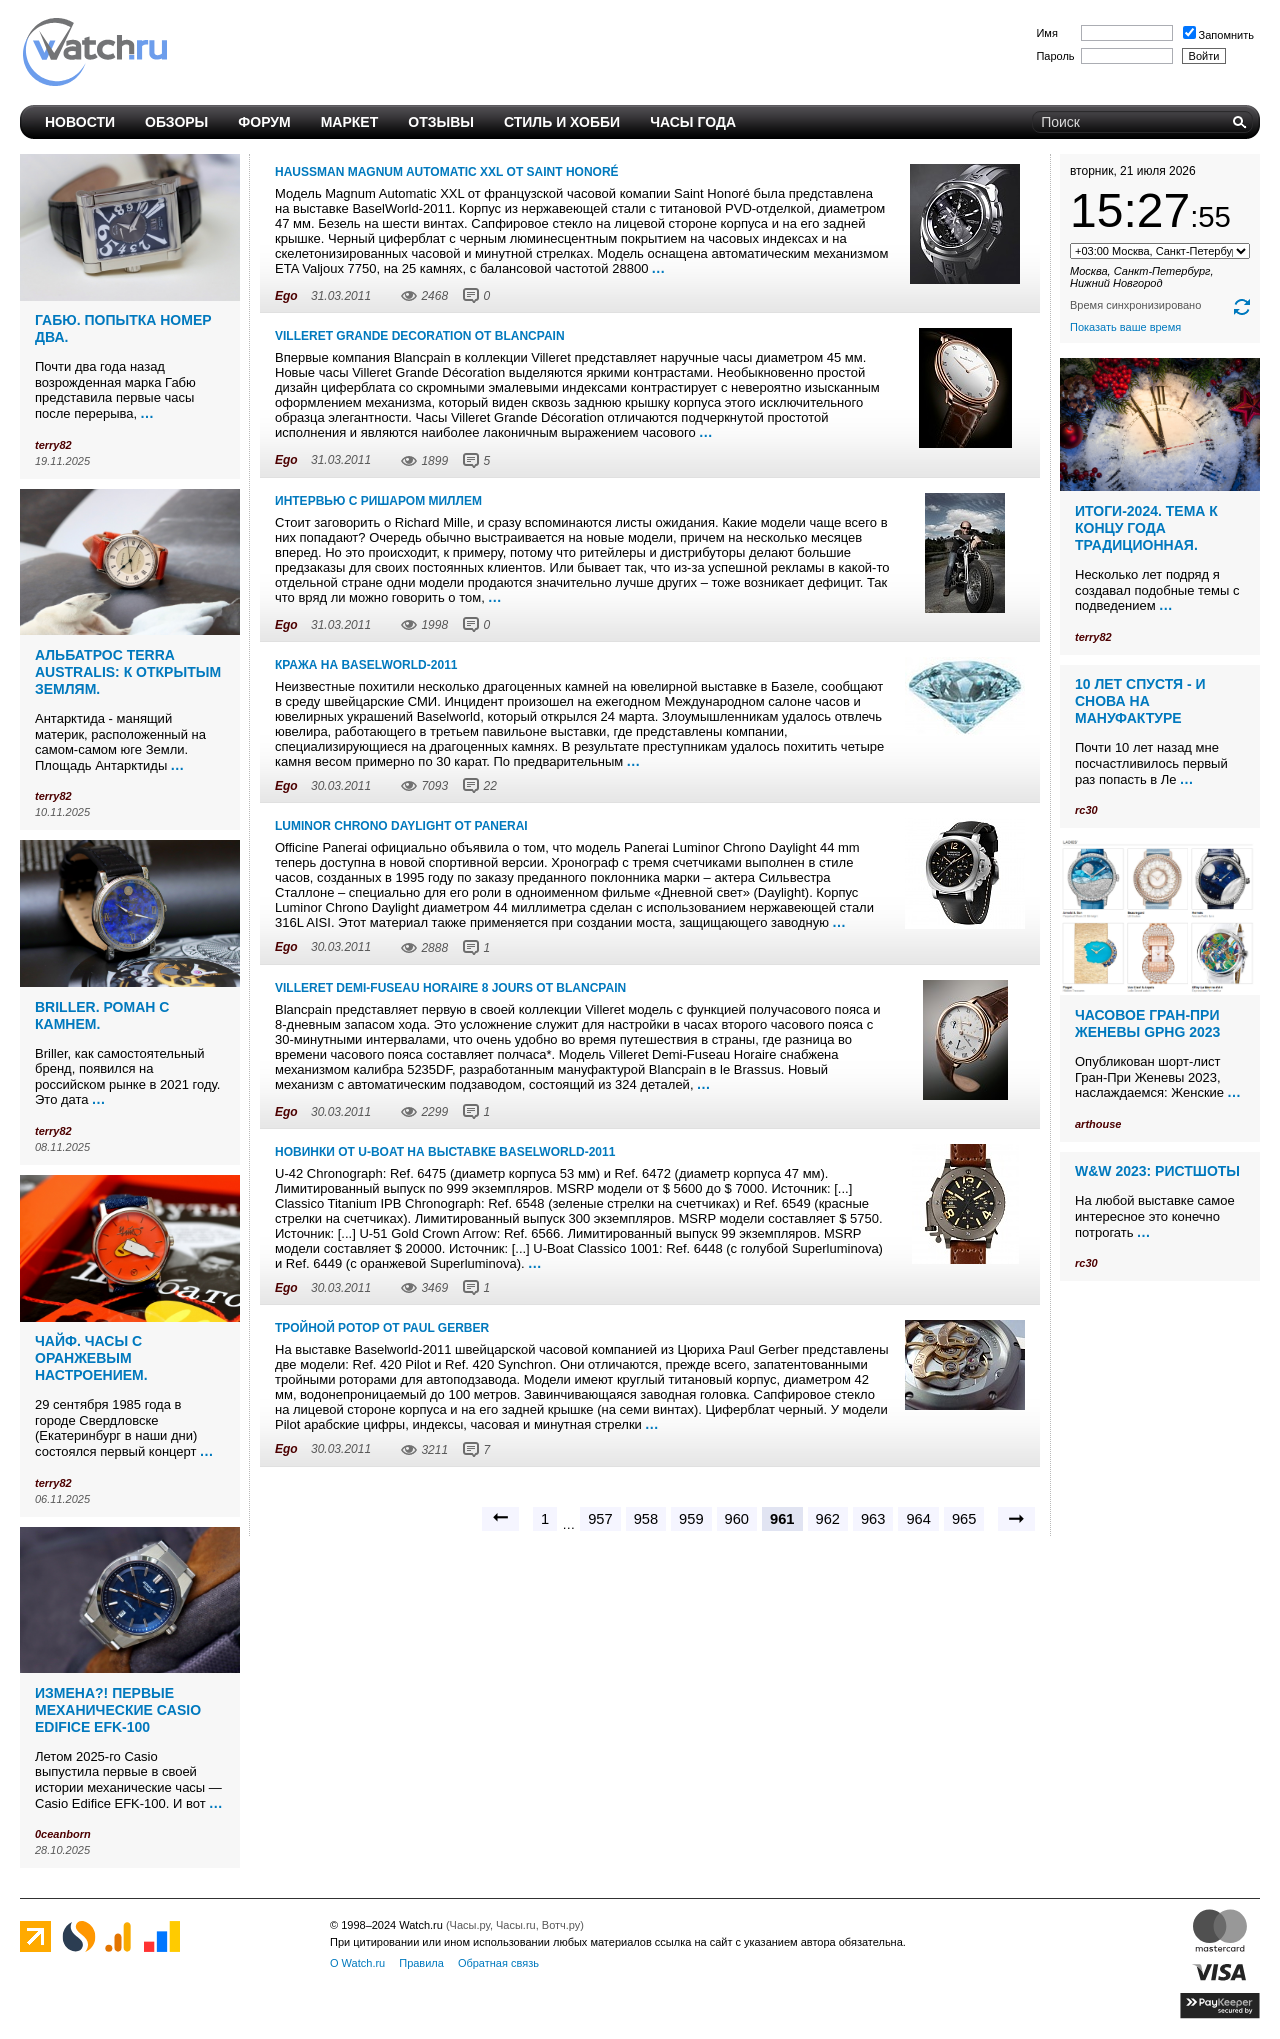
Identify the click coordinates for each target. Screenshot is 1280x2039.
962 (828, 1519)
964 (918, 1519)
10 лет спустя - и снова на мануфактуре (1140, 701)
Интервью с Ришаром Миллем (378, 501)
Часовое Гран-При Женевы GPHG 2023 (1147, 1023)
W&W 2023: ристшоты (1157, 1171)
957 (600, 1519)
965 (964, 1519)
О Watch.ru (357, 1963)
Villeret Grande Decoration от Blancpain (420, 336)
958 (646, 1519)
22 (489, 786)
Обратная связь (498, 1963)
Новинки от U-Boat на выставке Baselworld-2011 (445, 1152)
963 (873, 1519)
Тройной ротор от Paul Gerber (382, 1328)
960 (737, 1519)
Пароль (1055, 56)
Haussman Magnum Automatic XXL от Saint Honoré (447, 172)
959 (691, 1519)
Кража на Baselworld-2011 (366, 665)
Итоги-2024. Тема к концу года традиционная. (1146, 528)
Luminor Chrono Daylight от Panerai (401, 826)
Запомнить (1218, 35)
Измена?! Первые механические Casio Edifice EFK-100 (118, 1710)
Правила (421, 1963)
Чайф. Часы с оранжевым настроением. (91, 1358)
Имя (1046, 33)
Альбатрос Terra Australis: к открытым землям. (128, 672)
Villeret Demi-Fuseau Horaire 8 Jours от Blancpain (450, 988)
